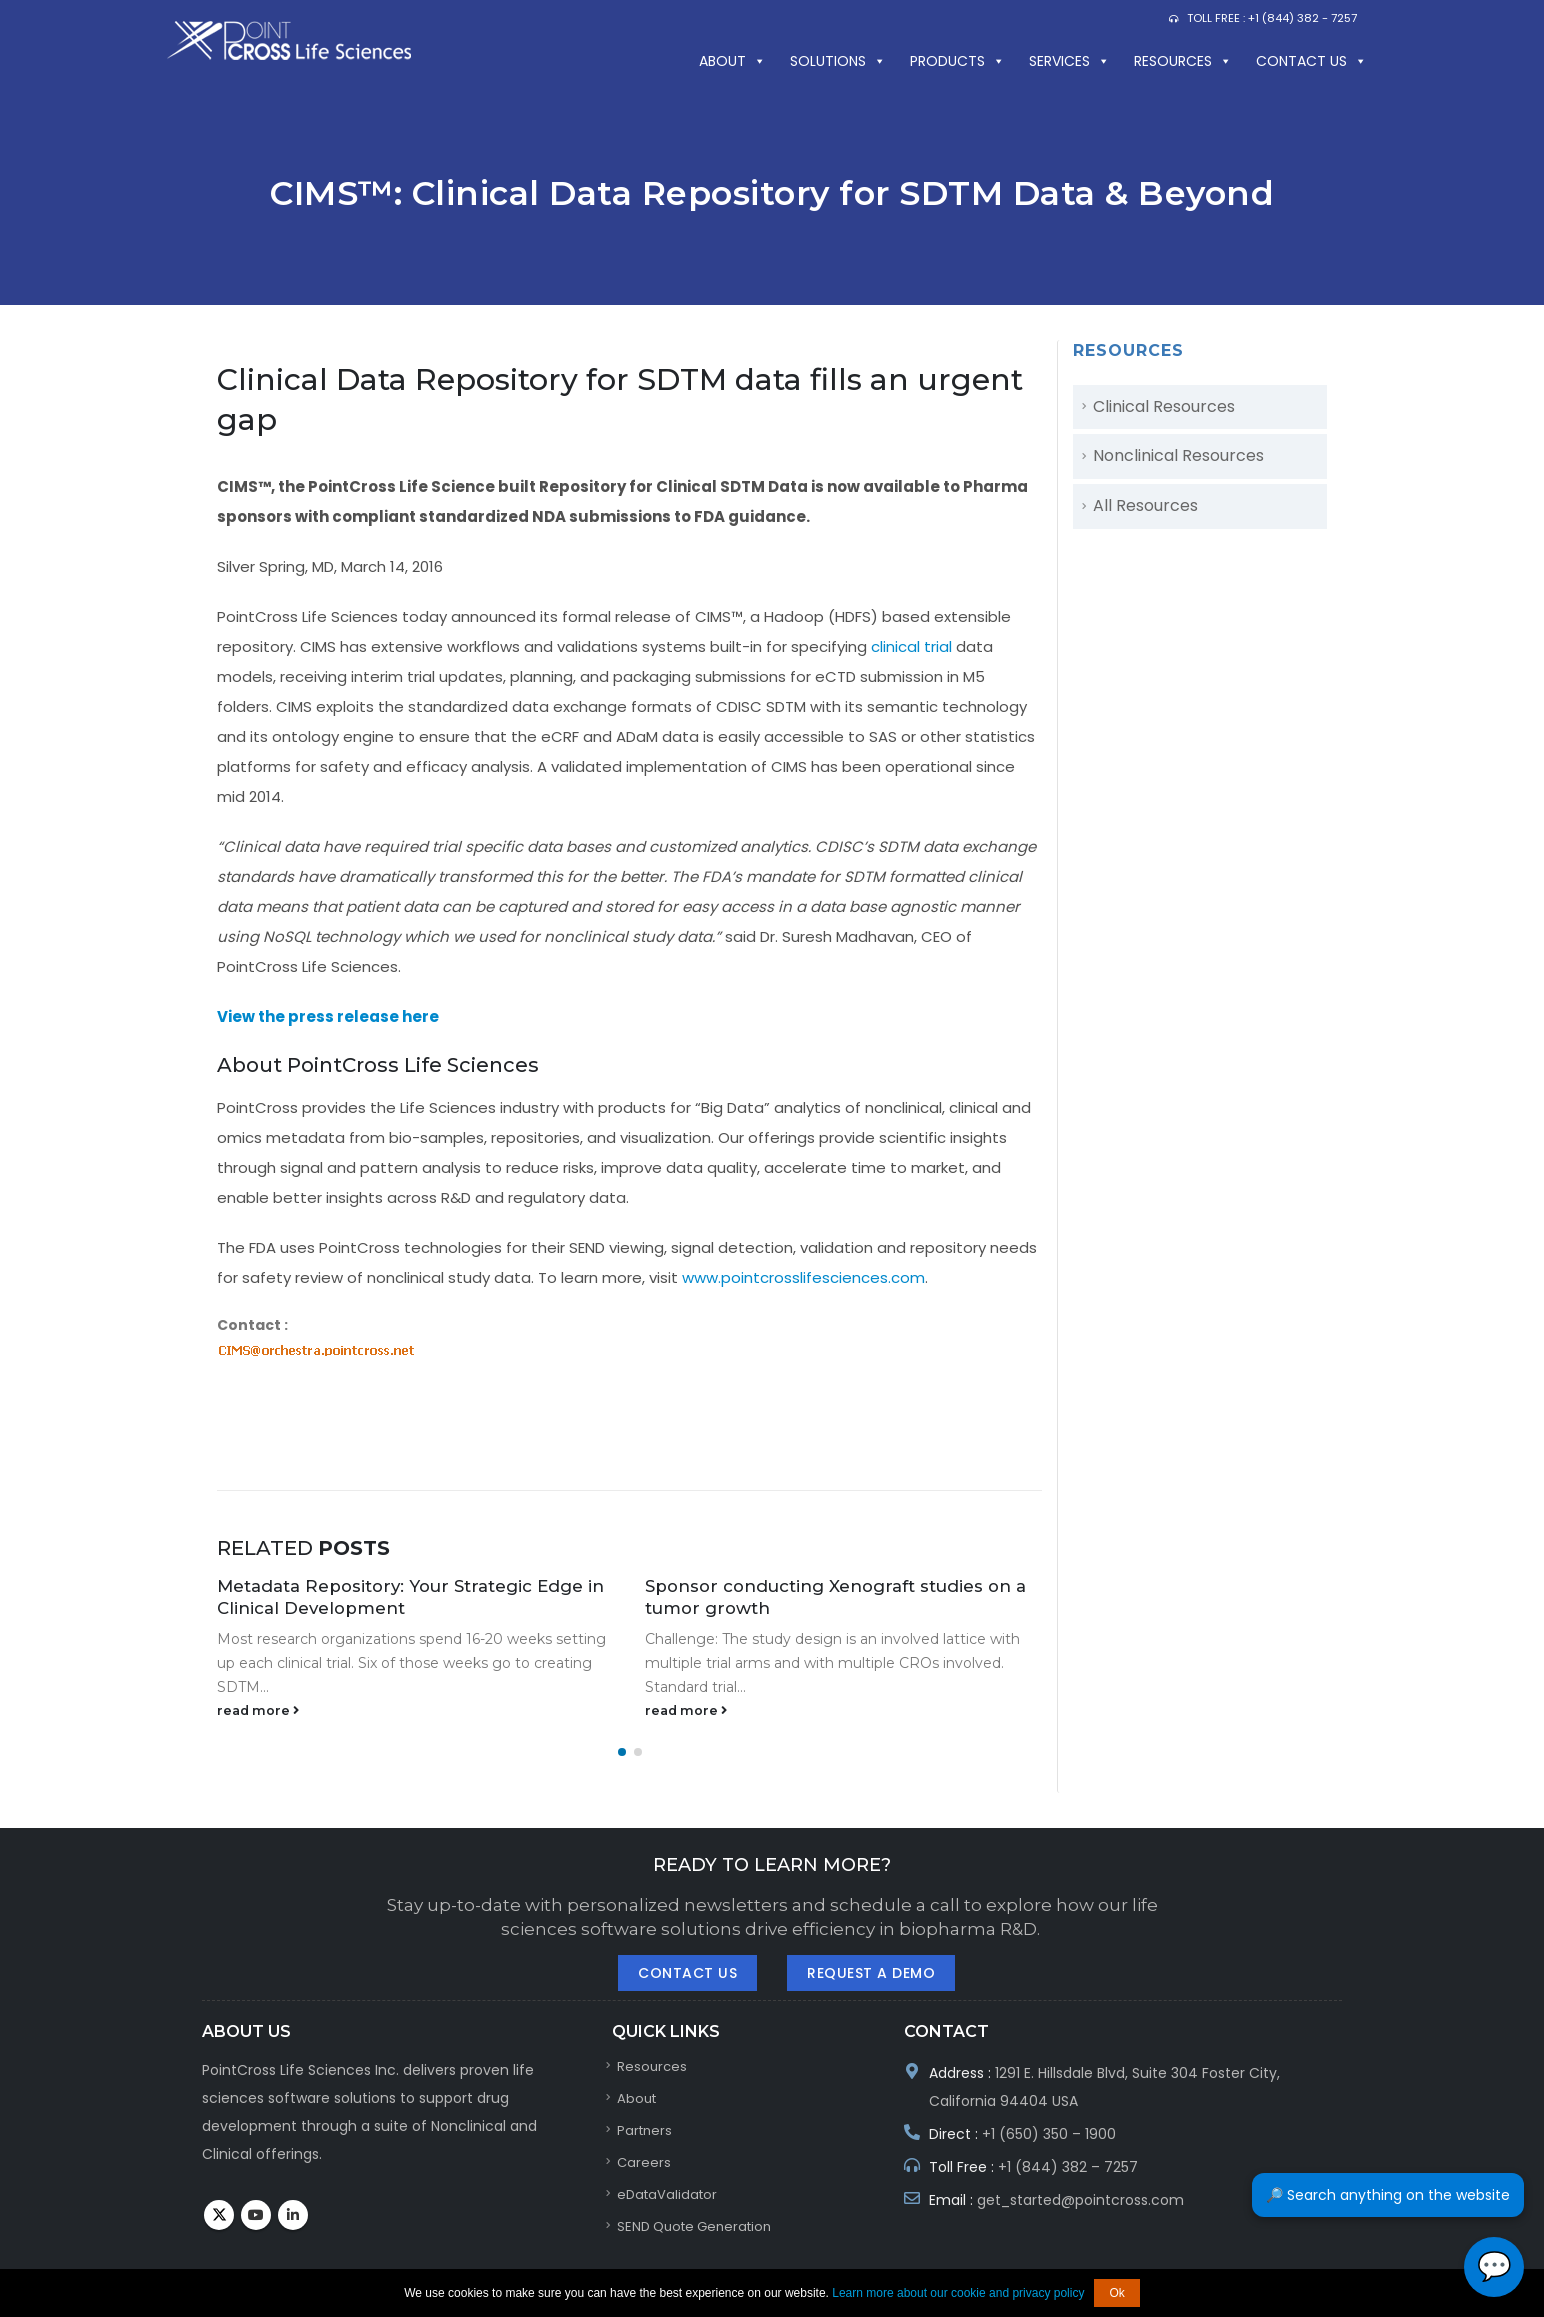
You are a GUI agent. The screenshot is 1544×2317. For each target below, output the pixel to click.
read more (258, 1710)
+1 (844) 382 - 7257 (1302, 18)
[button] (622, 1752)
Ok (1116, 2293)
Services (1069, 61)
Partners (644, 2130)
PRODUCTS (957, 61)
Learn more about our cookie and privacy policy (958, 2293)
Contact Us (687, 1973)
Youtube (256, 2215)
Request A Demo (871, 1973)
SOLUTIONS (838, 61)
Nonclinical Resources (1178, 455)
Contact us (1311, 61)
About (732, 61)
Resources (1183, 61)
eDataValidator (667, 2194)
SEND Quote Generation (694, 2226)
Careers (644, 2162)
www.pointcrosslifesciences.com (803, 1277)
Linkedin (293, 2215)
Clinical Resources (1164, 406)
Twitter (219, 2215)
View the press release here (328, 1016)
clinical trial (911, 646)
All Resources (1145, 505)
